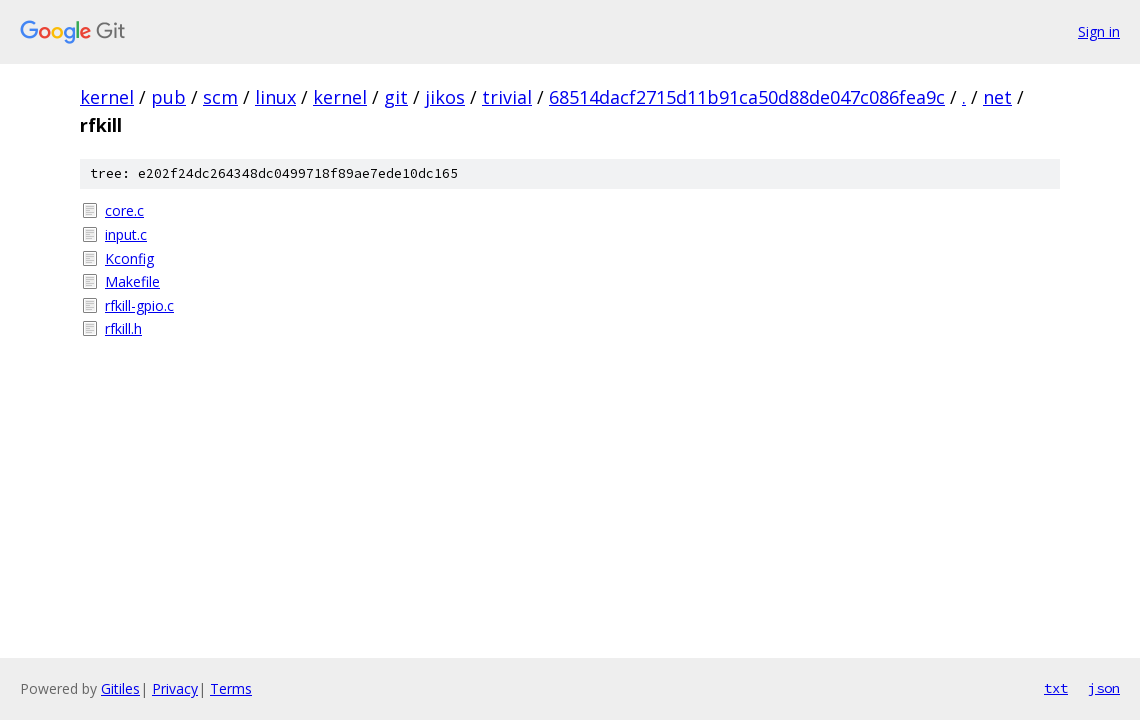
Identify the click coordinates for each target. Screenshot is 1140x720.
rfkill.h (123, 328)
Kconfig (129, 258)
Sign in (1099, 31)
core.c (124, 210)
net (997, 97)
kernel (107, 97)
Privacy (175, 688)
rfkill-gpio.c (139, 305)
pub (168, 97)
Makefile (132, 281)
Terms (231, 688)
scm (220, 97)
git (396, 97)
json (1104, 688)
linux (275, 97)
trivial (507, 97)
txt (1056, 688)
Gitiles (120, 688)
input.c (126, 234)
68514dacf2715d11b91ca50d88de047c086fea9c (747, 97)
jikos (445, 97)
